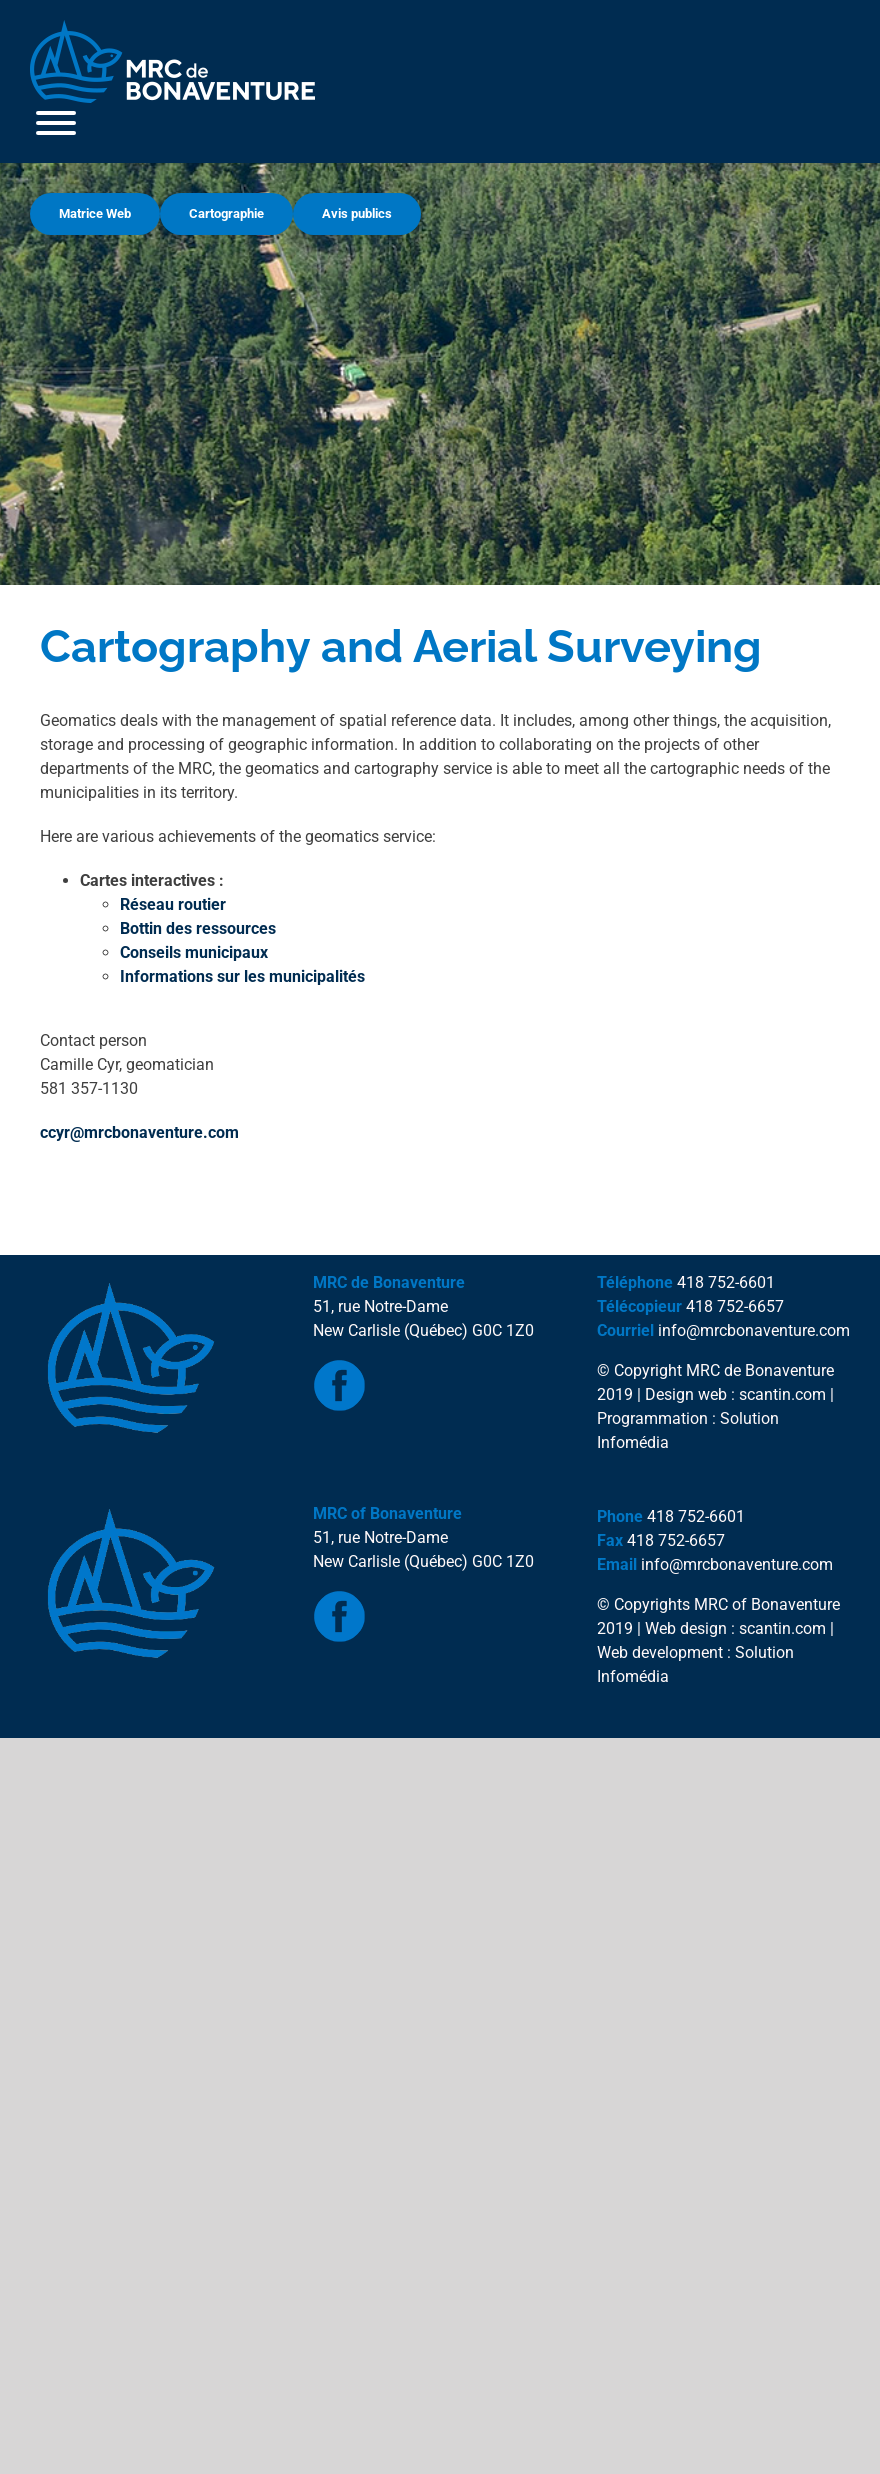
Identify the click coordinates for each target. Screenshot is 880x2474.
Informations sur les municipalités (242, 976)
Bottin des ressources (198, 928)
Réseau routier (173, 904)
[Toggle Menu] (56, 123)
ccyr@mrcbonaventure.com (139, 1132)
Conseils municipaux (194, 952)
